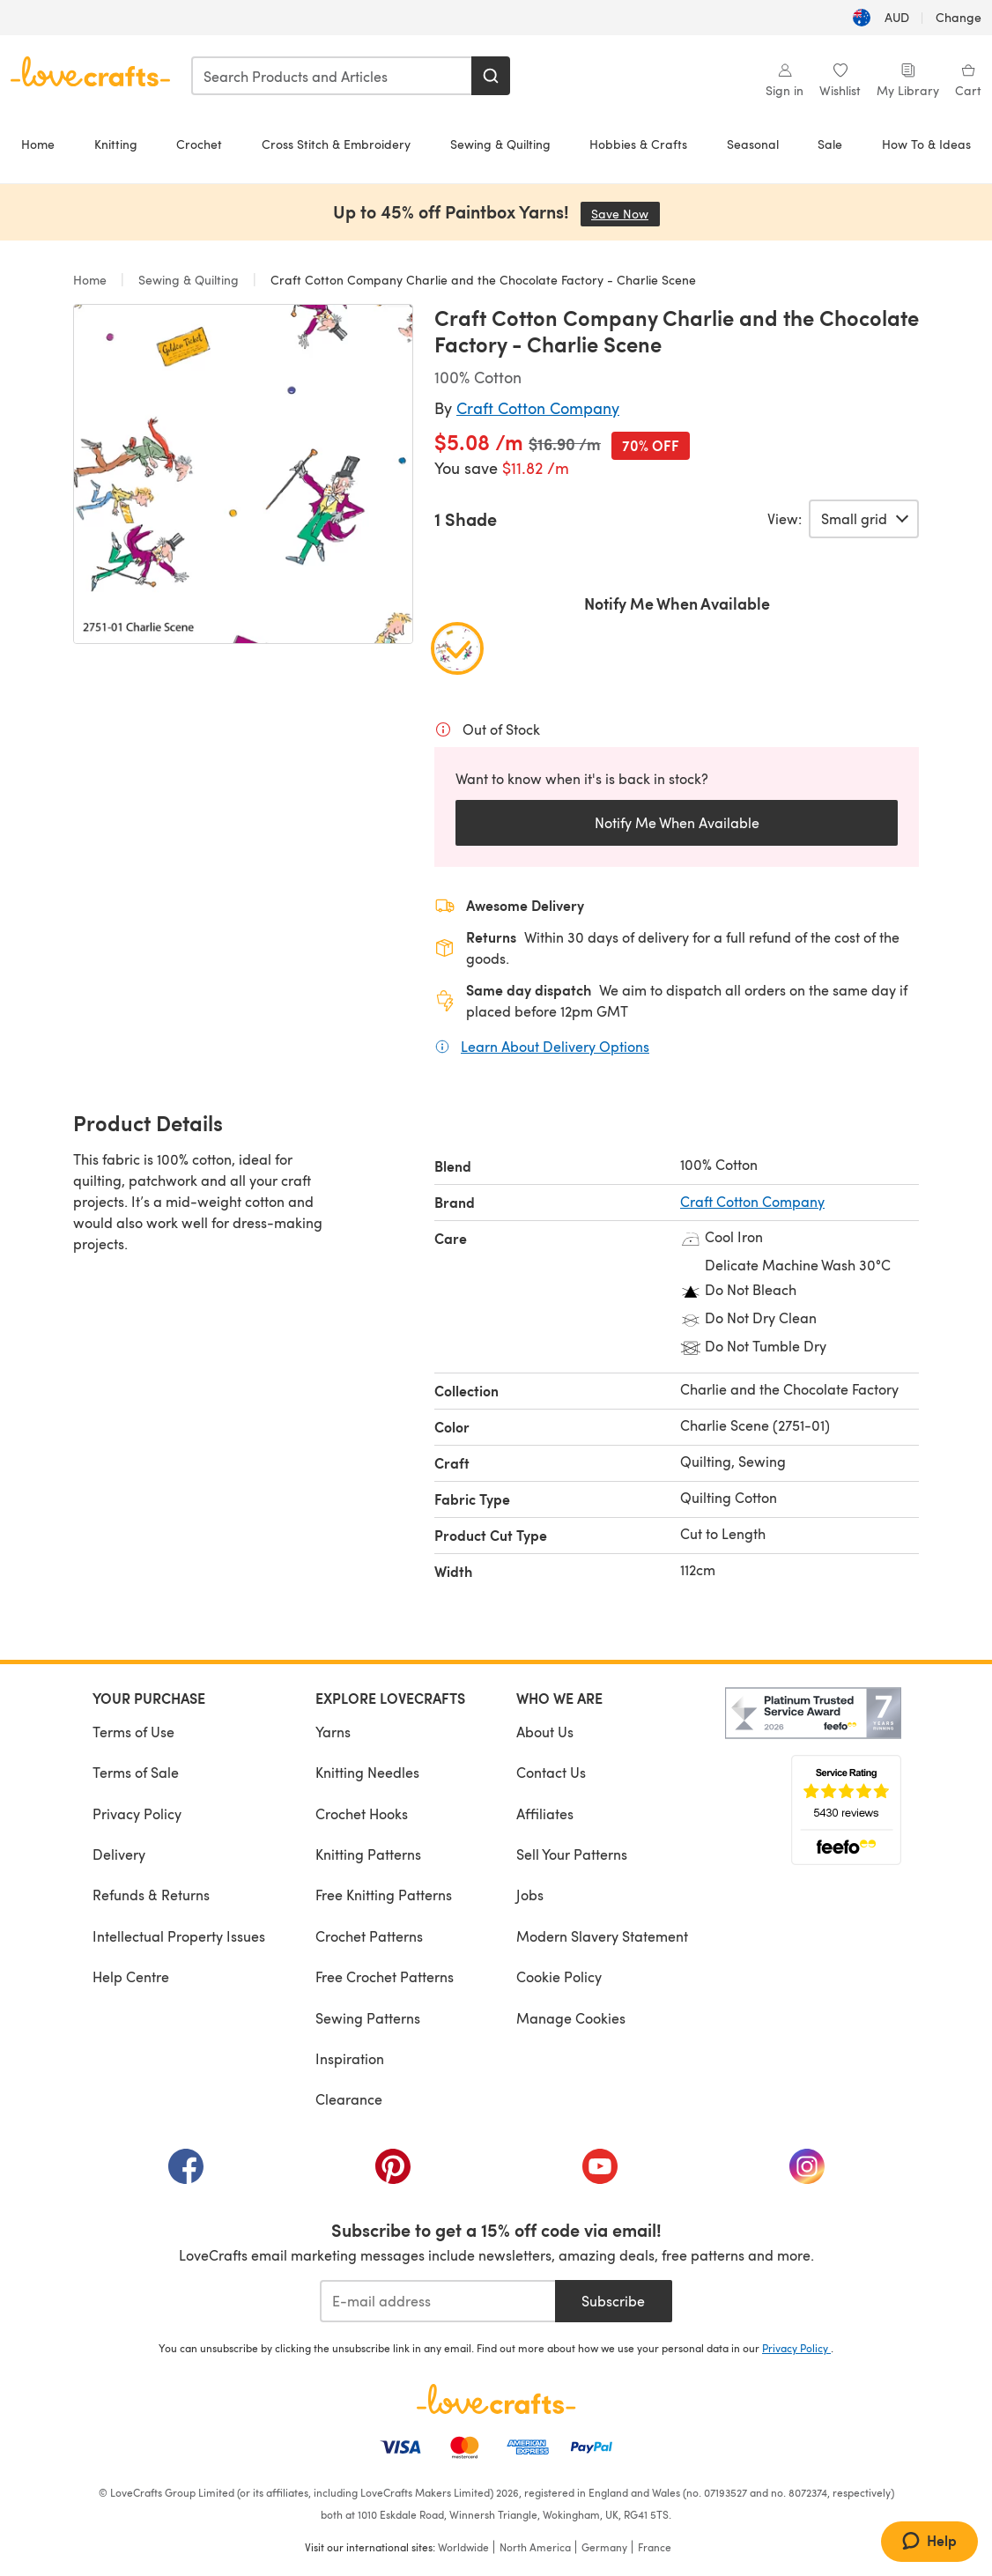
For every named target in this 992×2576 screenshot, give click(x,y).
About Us (545, 1731)
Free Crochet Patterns (384, 1976)
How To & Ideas (926, 144)
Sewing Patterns (367, 2018)
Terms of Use (133, 1731)
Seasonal (753, 144)
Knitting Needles (367, 1772)
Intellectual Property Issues (179, 1936)
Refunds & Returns (151, 1894)
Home (38, 144)
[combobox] (332, 75)
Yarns (333, 1731)
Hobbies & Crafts (638, 144)
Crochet (199, 144)
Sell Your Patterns (571, 1854)
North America (535, 2547)
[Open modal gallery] (243, 474)
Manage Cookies (571, 2018)
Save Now (625, 213)
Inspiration (349, 2058)
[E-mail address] (437, 2301)
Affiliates (545, 1813)
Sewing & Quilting (500, 144)
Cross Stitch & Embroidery (336, 144)
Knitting (115, 144)
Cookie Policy (559, 1976)
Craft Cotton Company (537, 407)
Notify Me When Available (677, 822)
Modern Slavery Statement (602, 1936)
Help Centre (131, 1976)
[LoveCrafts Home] (496, 2399)
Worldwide (463, 2547)
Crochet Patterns (369, 1936)
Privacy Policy (137, 1813)
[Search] (490, 75)
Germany (604, 2547)
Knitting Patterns (368, 1854)
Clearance (348, 2099)
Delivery (119, 1854)
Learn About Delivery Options (555, 1045)
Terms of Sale (136, 1772)
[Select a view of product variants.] (864, 519)
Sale (830, 144)
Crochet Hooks (361, 1813)
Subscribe (613, 2300)
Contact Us (551, 1772)
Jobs (530, 1894)
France (654, 2547)
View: (784, 519)
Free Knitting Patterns (383, 1894)
